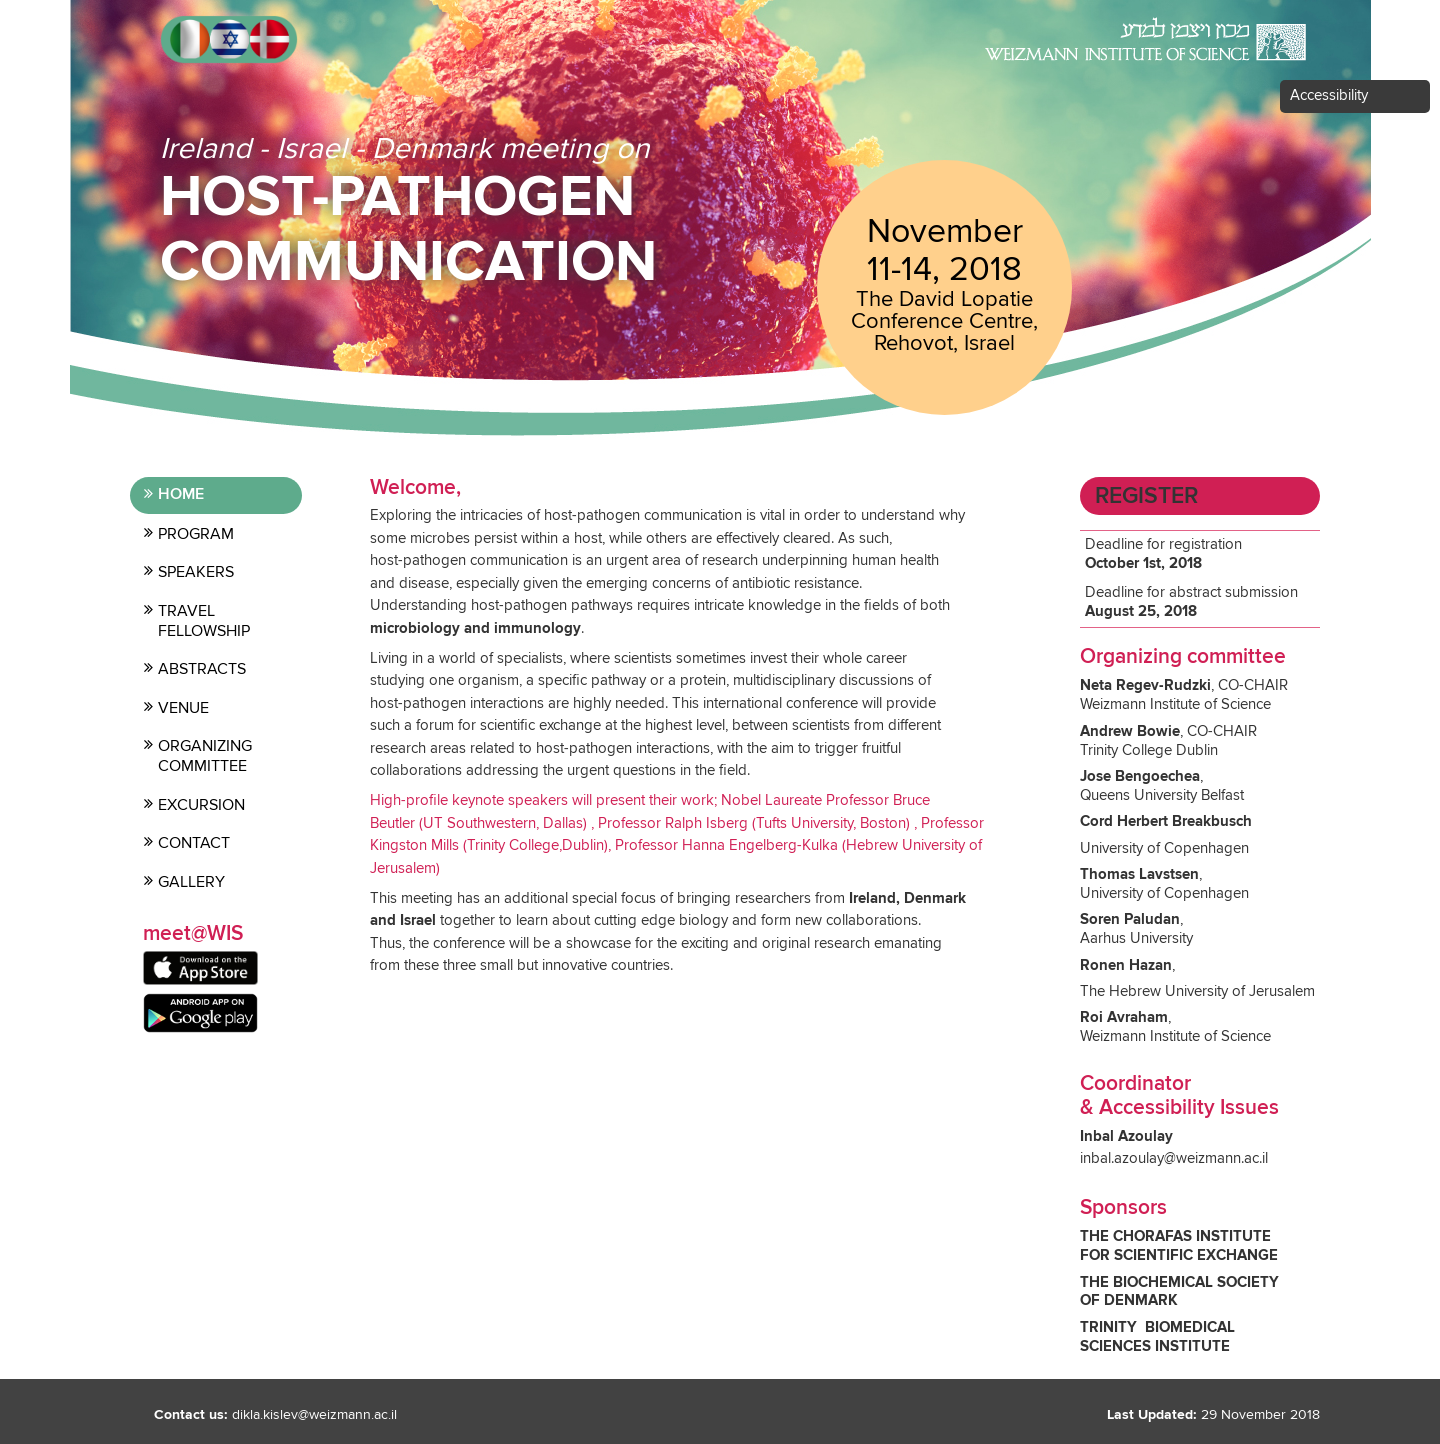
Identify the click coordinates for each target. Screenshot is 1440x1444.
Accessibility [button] (1329, 95)
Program (196, 534)
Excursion (201, 805)
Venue (183, 708)
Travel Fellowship (204, 621)
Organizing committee (205, 756)
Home (181, 494)
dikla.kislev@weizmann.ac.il (314, 1415)
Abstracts (202, 669)
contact (194, 843)
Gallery (191, 882)
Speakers (196, 572)
